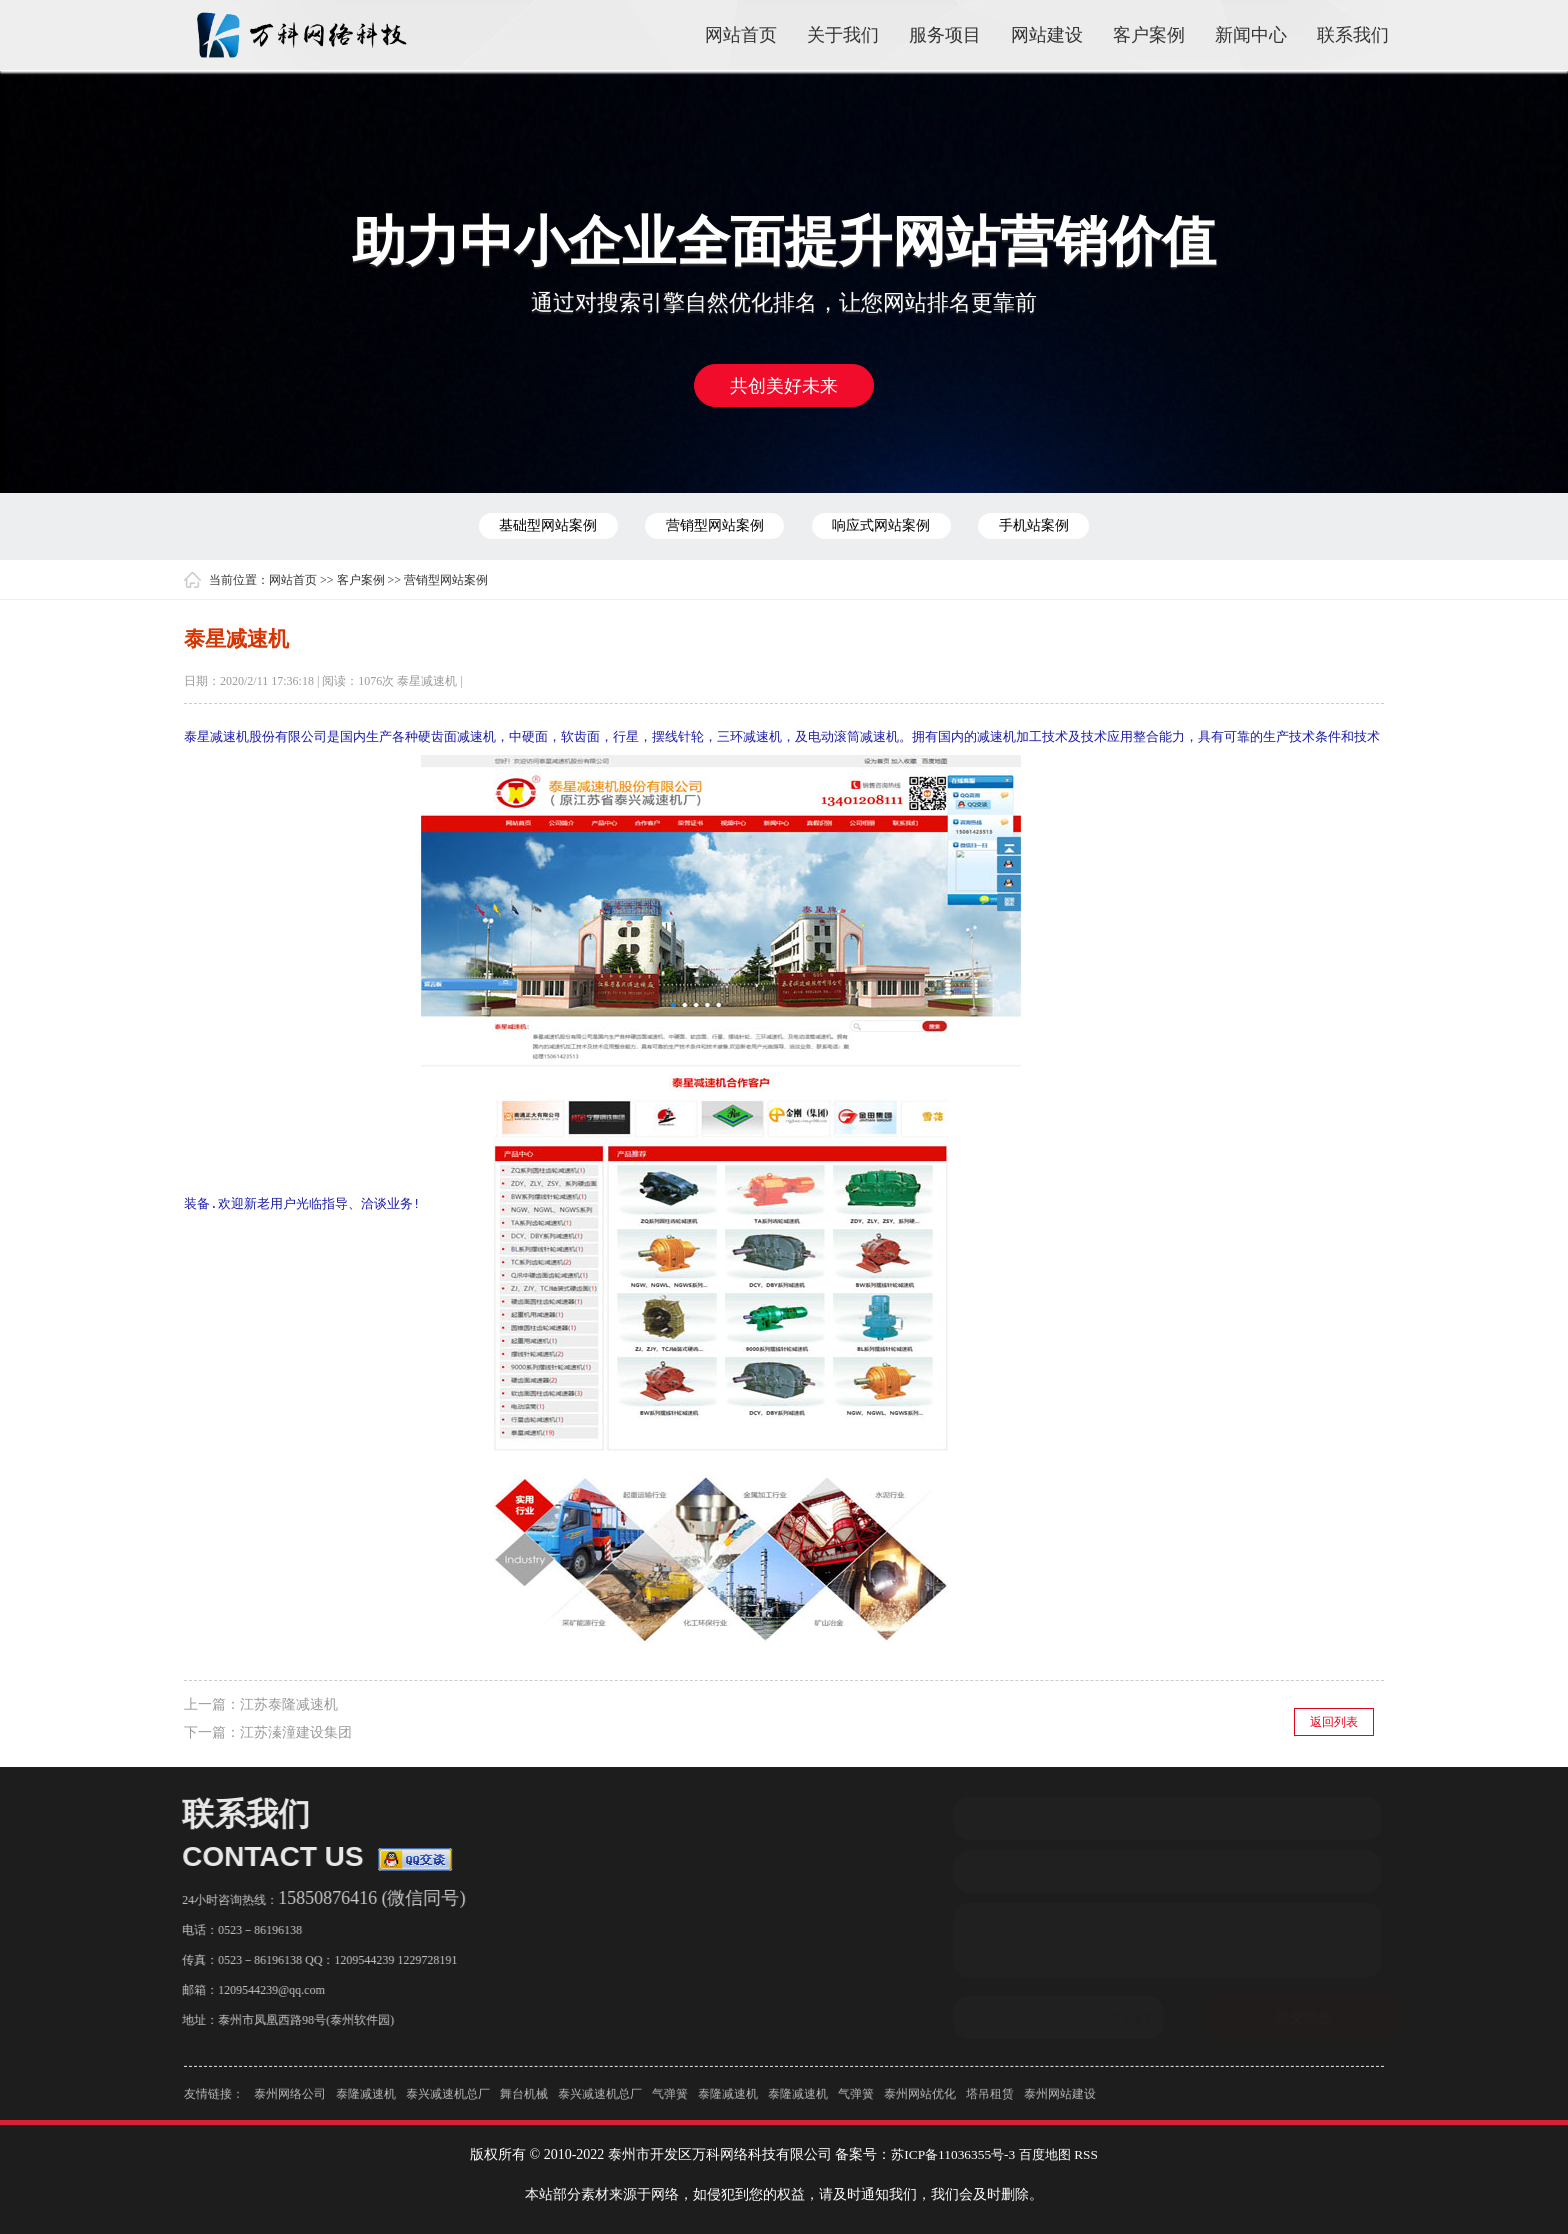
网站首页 (741, 35)
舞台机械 (524, 2103)
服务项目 (945, 35)
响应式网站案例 (891, 525)
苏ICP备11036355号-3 (950, 2153)
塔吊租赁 (990, 2103)
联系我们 (1353, 35)
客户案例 (1149, 35)
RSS (1091, 2153)
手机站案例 (1062, 525)
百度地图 (1048, 2153)
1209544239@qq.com (261, 1989)
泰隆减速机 (366, 2103)
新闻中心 (1251, 35)
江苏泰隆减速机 (289, 1703)
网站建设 (1047, 35)
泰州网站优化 (920, 2103)
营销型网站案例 (705, 525)
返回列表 (1334, 1721)
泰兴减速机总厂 (448, 2103)
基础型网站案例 (520, 525)
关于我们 (843, 35)
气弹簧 (670, 2103)
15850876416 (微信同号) (362, 1897)
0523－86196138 (250, 1929)
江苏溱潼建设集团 (296, 1731)
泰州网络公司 (290, 2103)
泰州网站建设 (1060, 2103)
